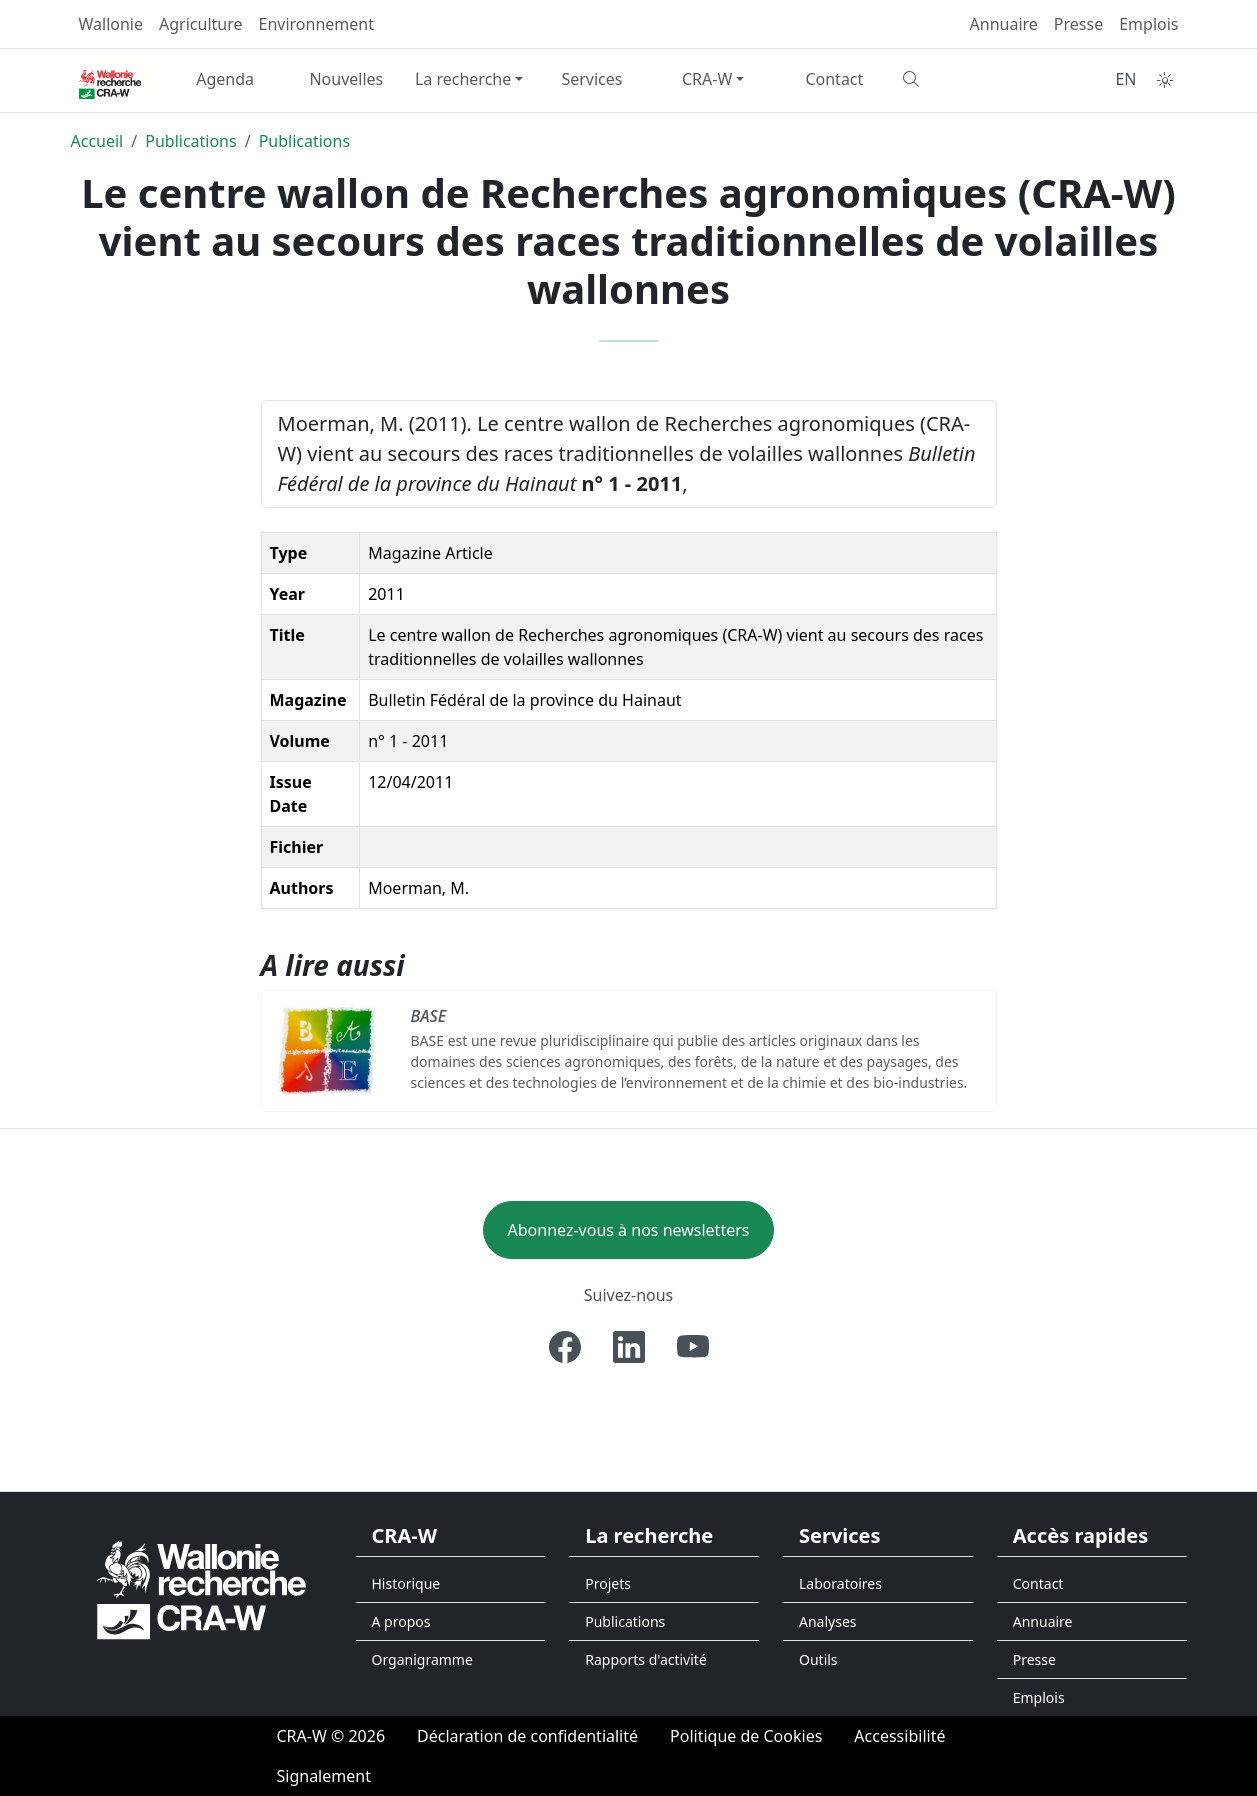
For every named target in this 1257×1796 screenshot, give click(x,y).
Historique (406, 1583)
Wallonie (111, 24)
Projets (608, 1583)
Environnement (316, 24)
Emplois (1148, 24)
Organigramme (422, 1659)
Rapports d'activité (646, 1659)
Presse (1078, 24)
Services (591, 79)
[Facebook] (565, 1347)
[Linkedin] (629, 1347)
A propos (401, 1621)
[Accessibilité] (899, 1736)
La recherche (463, 79)
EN (1125, 79)
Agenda (225, 79)
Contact (834, 79)
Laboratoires (840, 1583)
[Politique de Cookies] (746, 1736)
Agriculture (200, 24)
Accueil (97, 141)
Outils (818, 1659)
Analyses (828, 1621)
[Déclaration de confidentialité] (527, 1736)
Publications (190, 141)
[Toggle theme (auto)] (1165, 80)
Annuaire (1004, 24)
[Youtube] (693, 1347)
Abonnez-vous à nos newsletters (629, 1230)
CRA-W (707, 79)
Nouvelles (346, 79)
